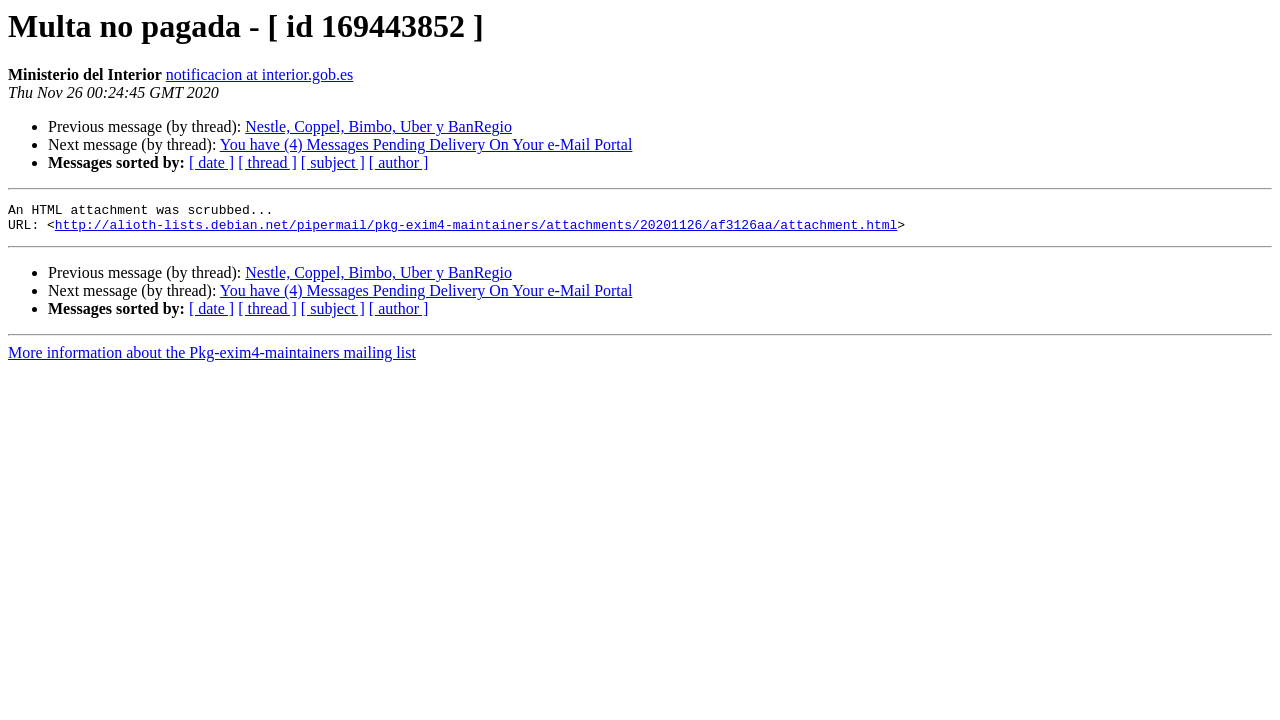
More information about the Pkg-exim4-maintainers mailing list (212, 358)
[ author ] (399, 162)
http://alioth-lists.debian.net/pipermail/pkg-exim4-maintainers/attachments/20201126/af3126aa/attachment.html (476, 230)
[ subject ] (333, 162)
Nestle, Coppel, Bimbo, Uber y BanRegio (378, 126)
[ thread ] (267, 162)
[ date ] (211, 162)
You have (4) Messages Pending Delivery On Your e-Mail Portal (426, 144)
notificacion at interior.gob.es (260, 74)
